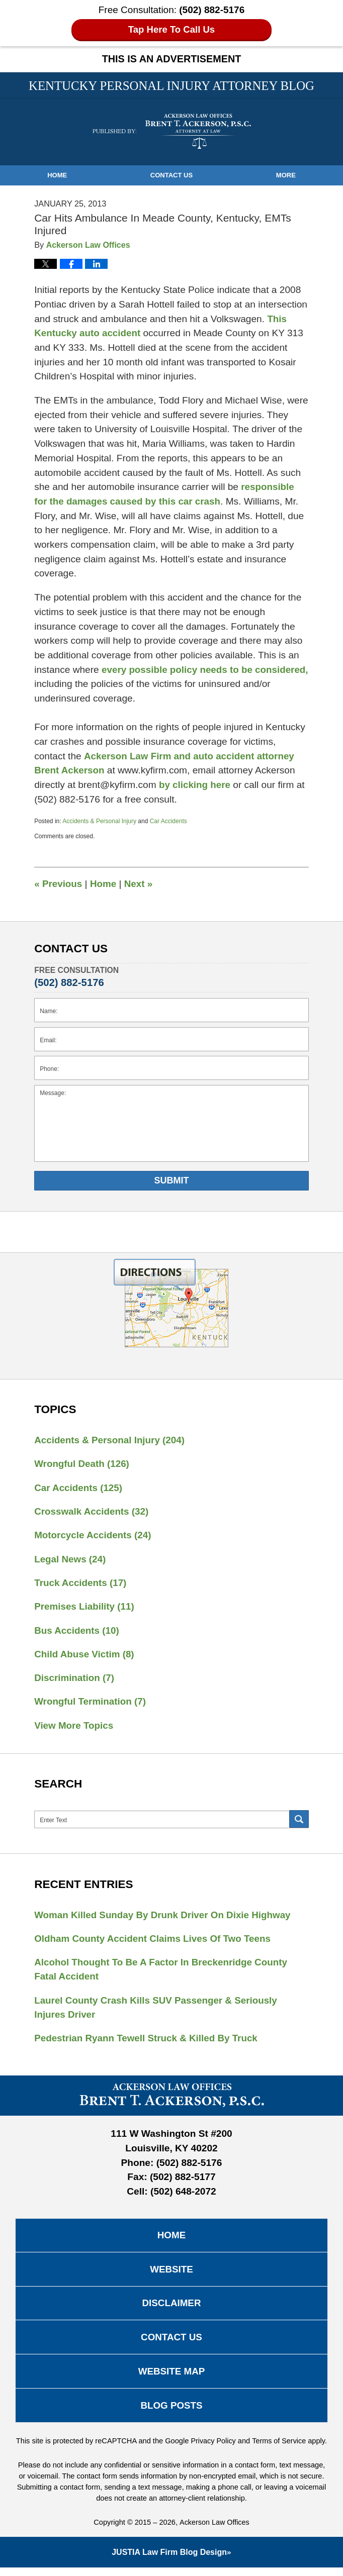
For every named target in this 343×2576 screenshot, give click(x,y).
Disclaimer (172, 2309)
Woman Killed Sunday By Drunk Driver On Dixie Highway (164, 1918)
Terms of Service (279, 2449)
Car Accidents (168, 820)
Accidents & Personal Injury (99, 820)
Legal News (70, 1560)
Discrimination (74, 1680)
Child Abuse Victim (85, 1656)
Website (171, 2274)
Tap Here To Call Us (171, 29)
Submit (171, 1180)
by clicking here (195, 784)
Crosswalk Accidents (92, 1512)
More (286, 175)
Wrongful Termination (90, 1704)
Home (57, 175)
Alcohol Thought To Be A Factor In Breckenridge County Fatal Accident (162, 1973)
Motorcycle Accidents (93, 1536)
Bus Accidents (77, 1632)
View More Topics (74, 1728)
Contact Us (171, 175)
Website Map (172, 2378)
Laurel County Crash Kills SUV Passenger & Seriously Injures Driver (157, 2011)
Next (139, 883)
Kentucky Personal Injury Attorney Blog (172, 131)
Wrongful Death (82, 1464)
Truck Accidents (81, 1584)
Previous (58, 883)
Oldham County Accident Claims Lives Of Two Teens (154, 1942)
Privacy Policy (213, 2449)
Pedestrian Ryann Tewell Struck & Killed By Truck (147, 2043)
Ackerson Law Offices (214, 2531)
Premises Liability (85, 1608)
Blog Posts (171, 2413)
